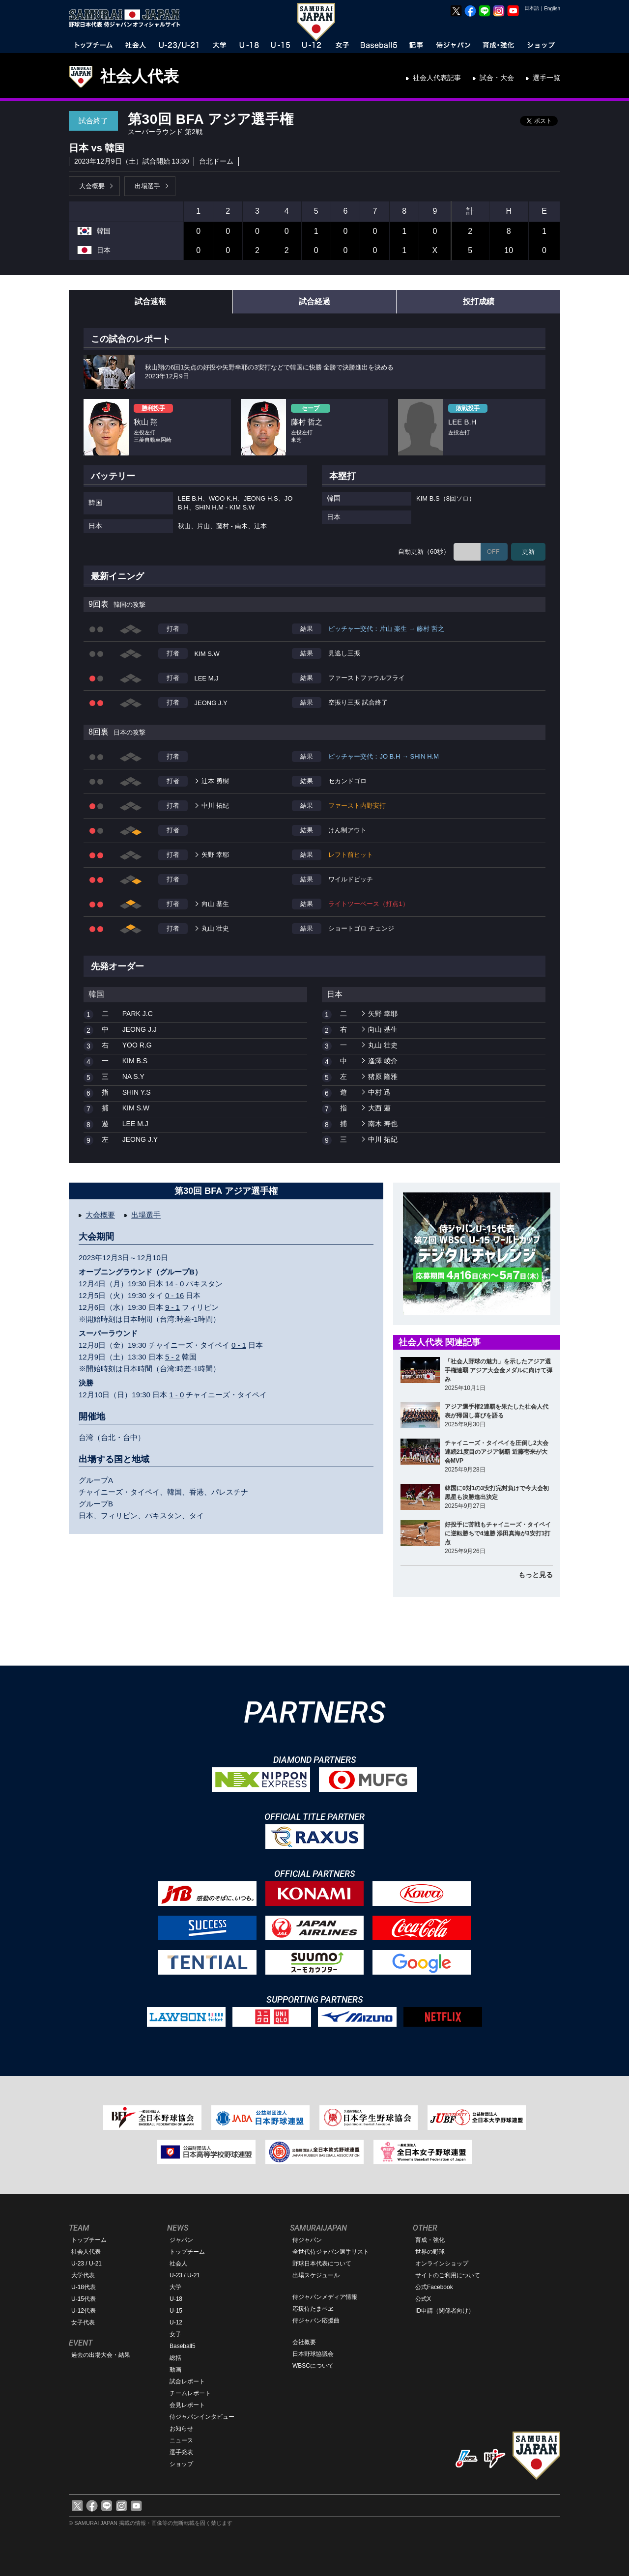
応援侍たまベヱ (313, 2308)
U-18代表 (83, 2287)
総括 (175, 2357)
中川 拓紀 (215, 805)
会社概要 (304, 2342)
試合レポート (187, 2381)
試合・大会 (497, 78)
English (552, 8)
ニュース (181, 2440)
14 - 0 (174, 1283)
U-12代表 (83, 2310)
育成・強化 (430, 2239)
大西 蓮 (379, 1108)
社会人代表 (139, 76)
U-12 (176, 2322)
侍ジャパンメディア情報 (324, 2296)
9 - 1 (172, 1307)
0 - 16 (174, 1295)
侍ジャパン (307, 2239)
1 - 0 (176, 1394)
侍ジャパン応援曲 (316, 2320)
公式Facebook (434, 2287)
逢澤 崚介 (383, 1061)
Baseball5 (183, 2346)
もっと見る (535, 1575)
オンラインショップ (441, 2263)
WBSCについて (313, 2365)
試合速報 (150, 301)
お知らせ (181, 2428)
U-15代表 (83, 2298)
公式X (423, 2298)
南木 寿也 (383, 1124)
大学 (175, 2287)
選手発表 (181, 2452)
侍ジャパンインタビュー (202, 2416)
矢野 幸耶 (215, 854)
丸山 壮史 (215, 928)
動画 (175, 2369)
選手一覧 (546, 78)
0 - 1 (238, 1345)
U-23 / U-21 (86, 2263)
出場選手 (147, 186)
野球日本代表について (321, 2263)
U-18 (176, 2298)
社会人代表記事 (437, 78)
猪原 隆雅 (383, 1076)
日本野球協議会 (313, 2353)
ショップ (181, 2464)
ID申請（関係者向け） (444, 2310)
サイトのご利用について (447, 2275)
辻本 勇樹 (215, 781)
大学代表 (83, 2275)
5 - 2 (172, 1357)
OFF (493, 551)
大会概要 (92, 186)
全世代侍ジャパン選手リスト (330, 2251)
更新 (528, 551)
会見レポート (187, 2405)
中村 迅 (379, 1092)
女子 (175, 2334)
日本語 (531, 8)
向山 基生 (215, 903)
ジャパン (181, 2239)
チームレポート (190, 2393)
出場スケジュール (316, 2275)
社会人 (178, 2263)
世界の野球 (430, 2251)
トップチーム (89, 2239)
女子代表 (83, 2322)
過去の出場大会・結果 (100, 2354)
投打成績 (478, 301)
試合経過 (314, 301)
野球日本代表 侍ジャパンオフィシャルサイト (128, 18)
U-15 (176, 2310)
